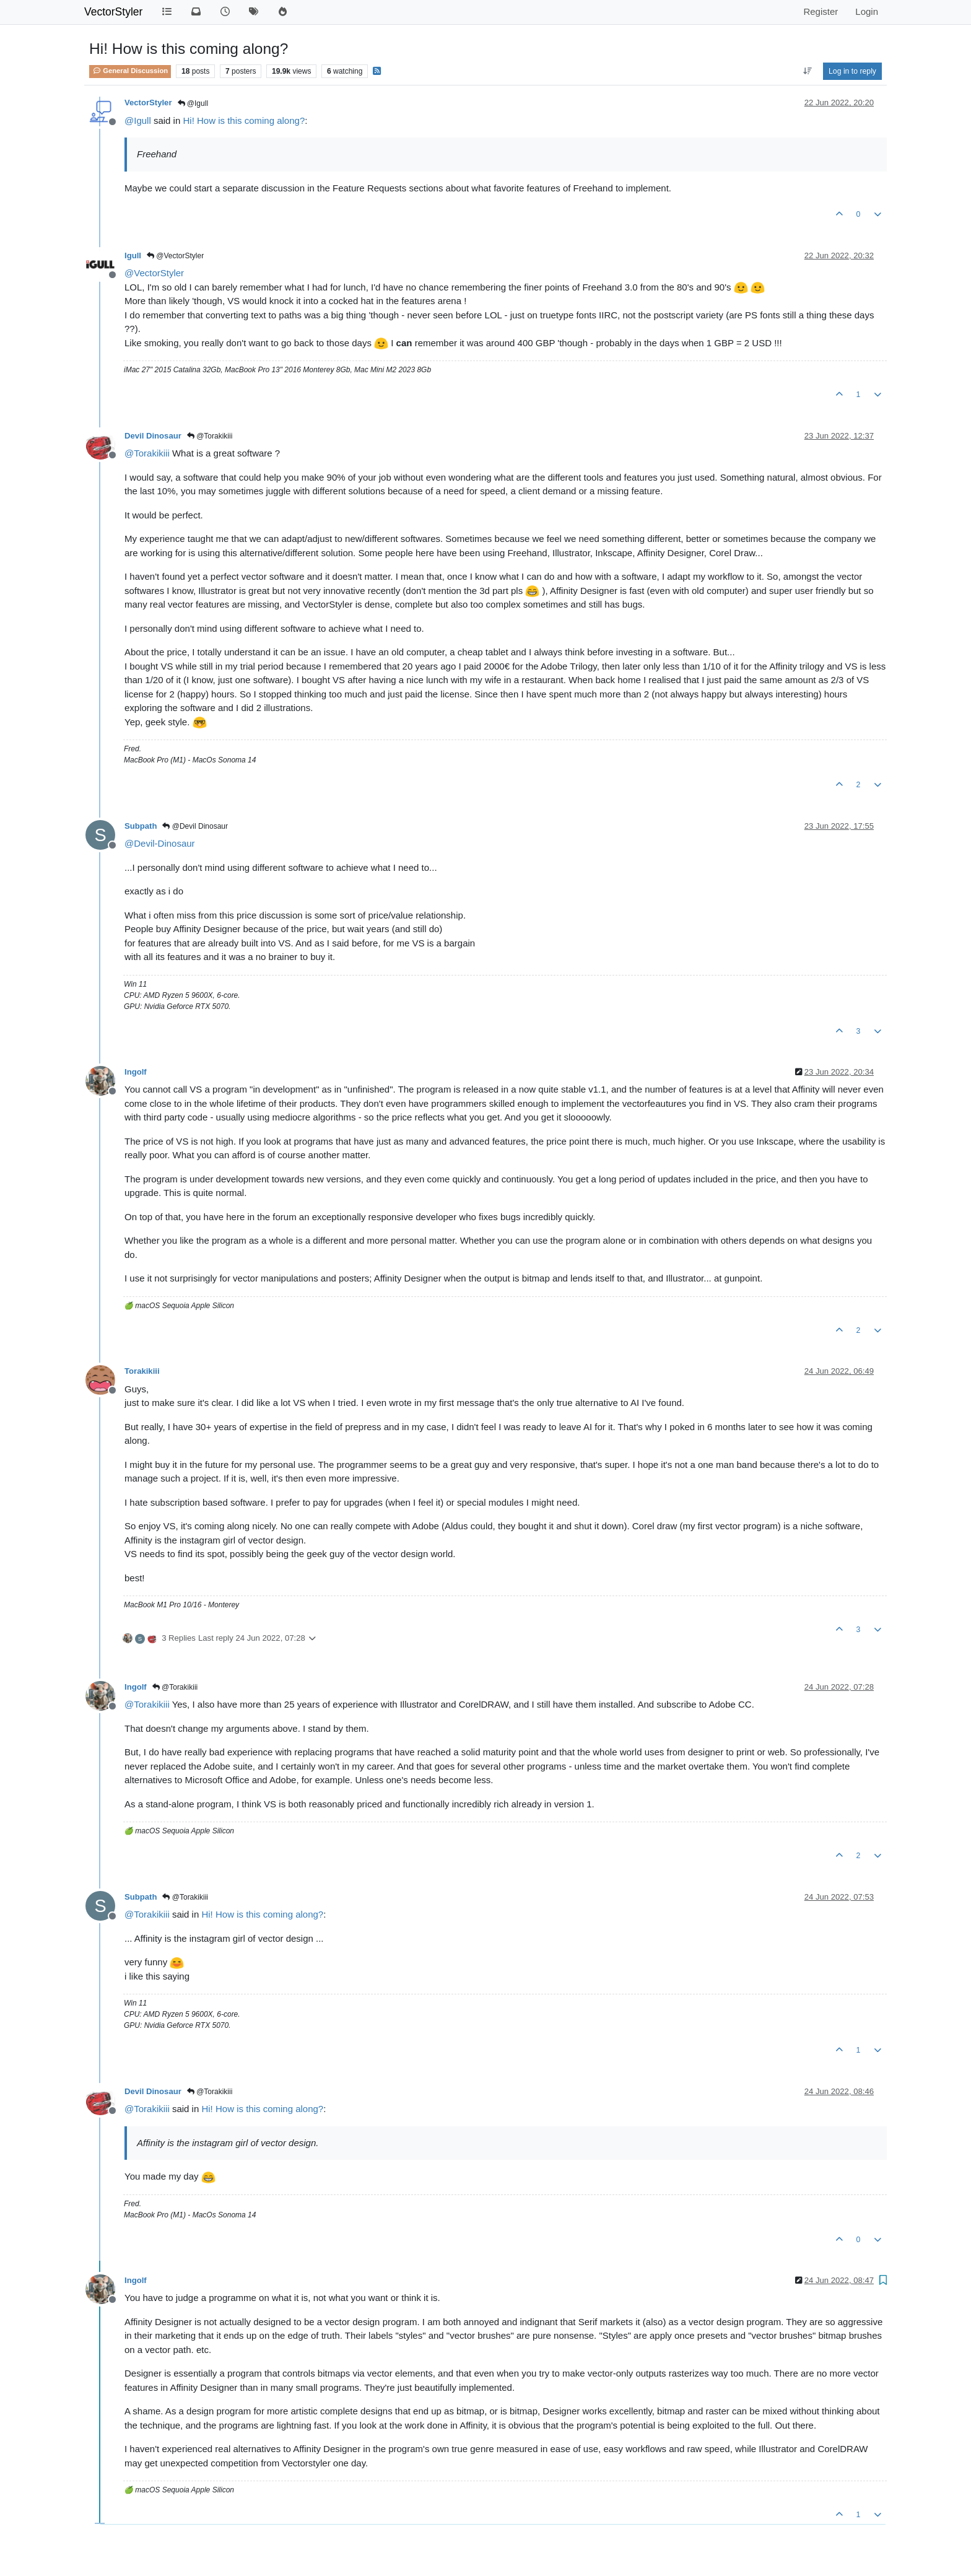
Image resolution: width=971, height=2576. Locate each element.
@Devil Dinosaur (195, 826)
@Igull (193, 103)
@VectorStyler (175, 255)
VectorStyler (113, 12)
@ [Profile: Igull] (137, 120)
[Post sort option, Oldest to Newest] (807, 71)
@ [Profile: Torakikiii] (147, 453)
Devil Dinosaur (152, 435)
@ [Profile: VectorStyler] (154, 273)
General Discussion (130, 70)
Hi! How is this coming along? (244, 120)
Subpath (140, 826)
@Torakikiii (210, 436)
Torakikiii (142, 1371)
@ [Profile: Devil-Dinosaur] (159, 843)
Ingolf (135, 1071)
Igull (132, 255)
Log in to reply (852, 71)
